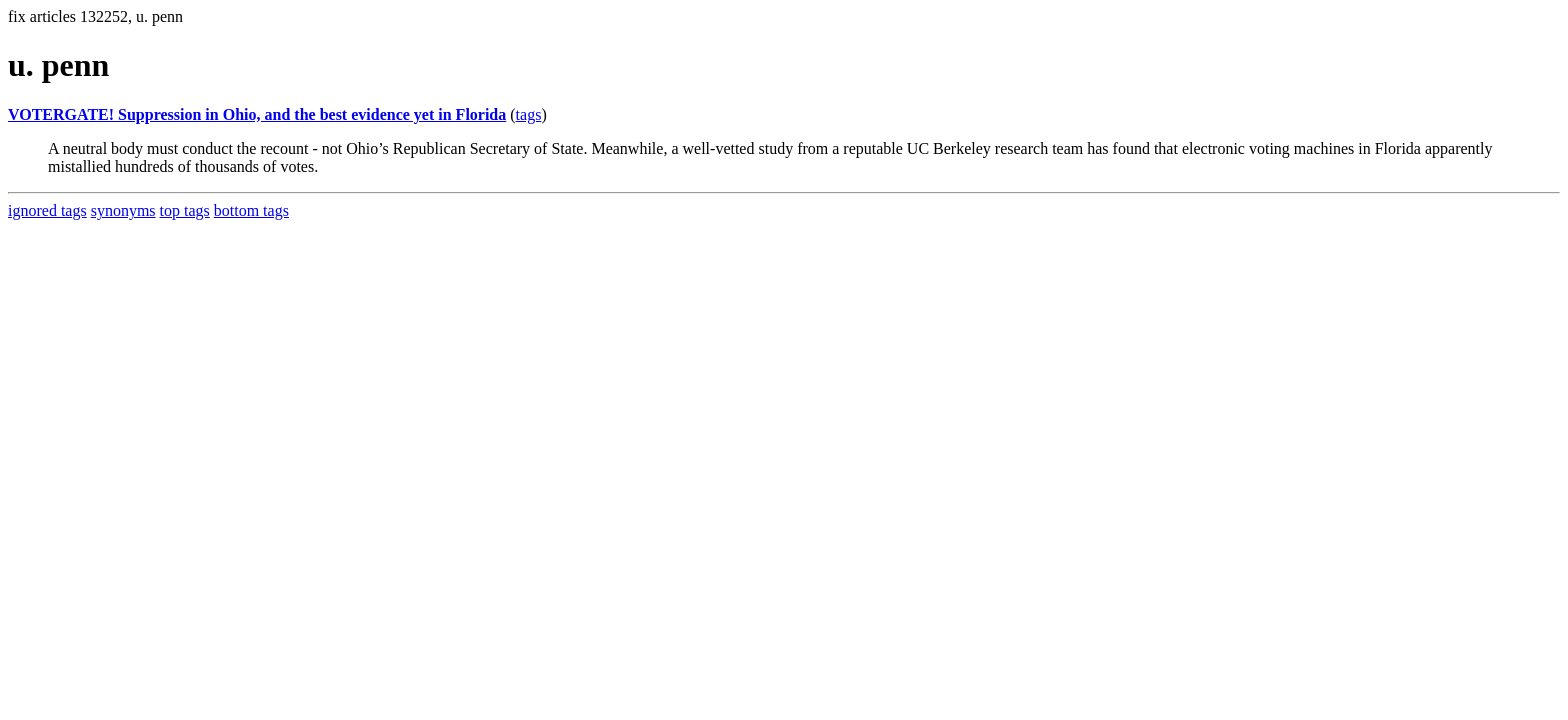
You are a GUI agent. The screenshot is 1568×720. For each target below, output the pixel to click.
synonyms (123, 210)
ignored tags (47, 210)
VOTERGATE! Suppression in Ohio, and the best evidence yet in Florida (257, 114)
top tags (185, 210)
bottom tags (251, 210)
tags (529, 114)
